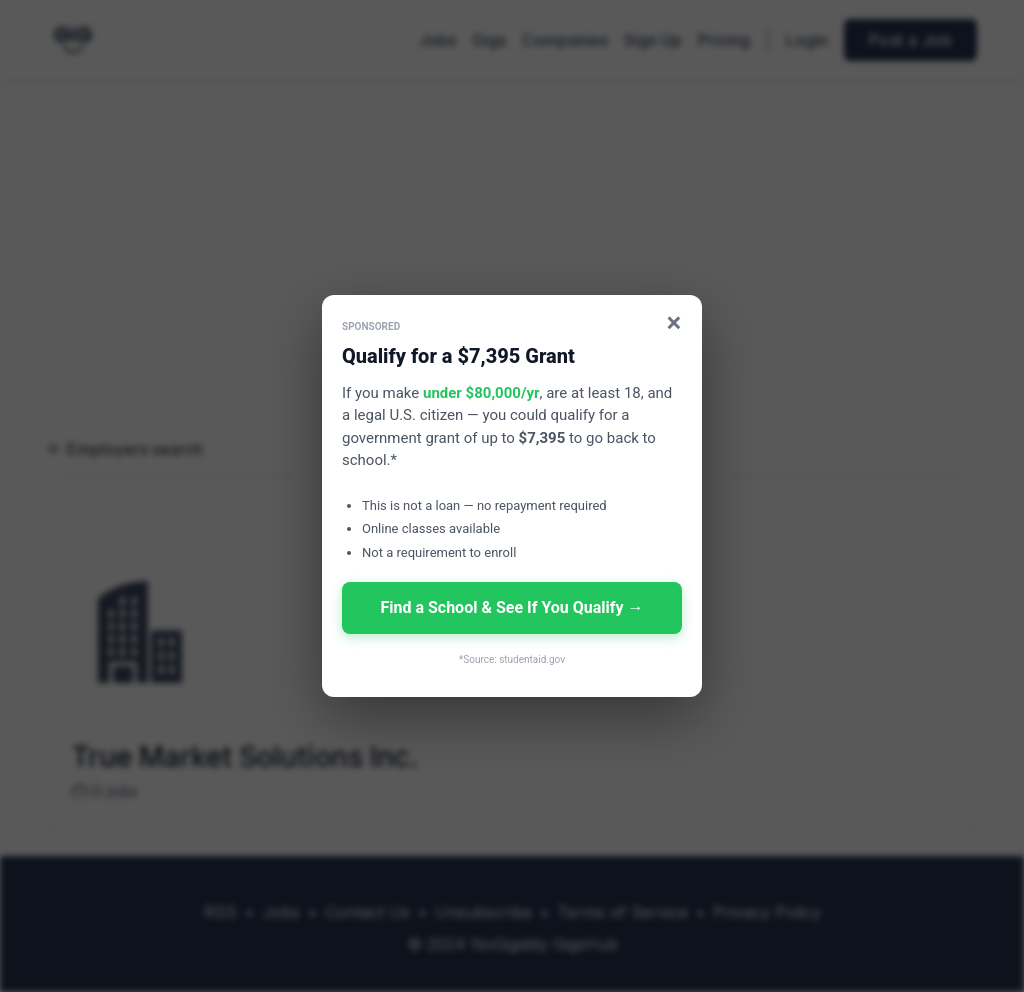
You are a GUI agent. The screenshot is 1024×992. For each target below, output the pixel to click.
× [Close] (674, 322)
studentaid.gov (532, 659)
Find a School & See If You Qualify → (511, 607)
